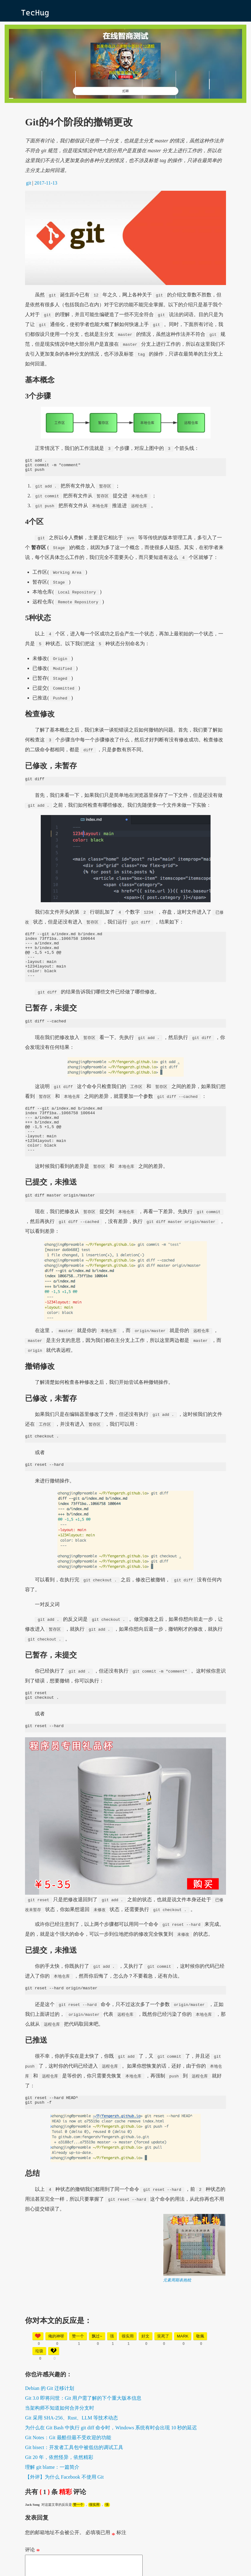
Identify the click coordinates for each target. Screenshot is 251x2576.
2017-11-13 (45, 182)
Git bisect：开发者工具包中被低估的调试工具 (74, 2478)
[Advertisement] (125, 2357)
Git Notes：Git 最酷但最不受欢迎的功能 (68, 2469)
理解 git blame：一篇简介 (52, 2498)
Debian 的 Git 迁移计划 (49, 2419)
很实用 (94, 2536)
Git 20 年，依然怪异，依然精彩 (59, 2488)
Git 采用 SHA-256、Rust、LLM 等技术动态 (71, 2449)
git (28, 182)
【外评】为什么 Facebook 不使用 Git (64, 2508)
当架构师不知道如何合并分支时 (59, 2439)
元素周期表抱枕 (177, 2311)
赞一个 (78, 2536)
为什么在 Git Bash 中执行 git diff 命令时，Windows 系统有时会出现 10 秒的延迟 (111, 2459)
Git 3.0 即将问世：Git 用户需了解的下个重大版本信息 (83, 2429)
